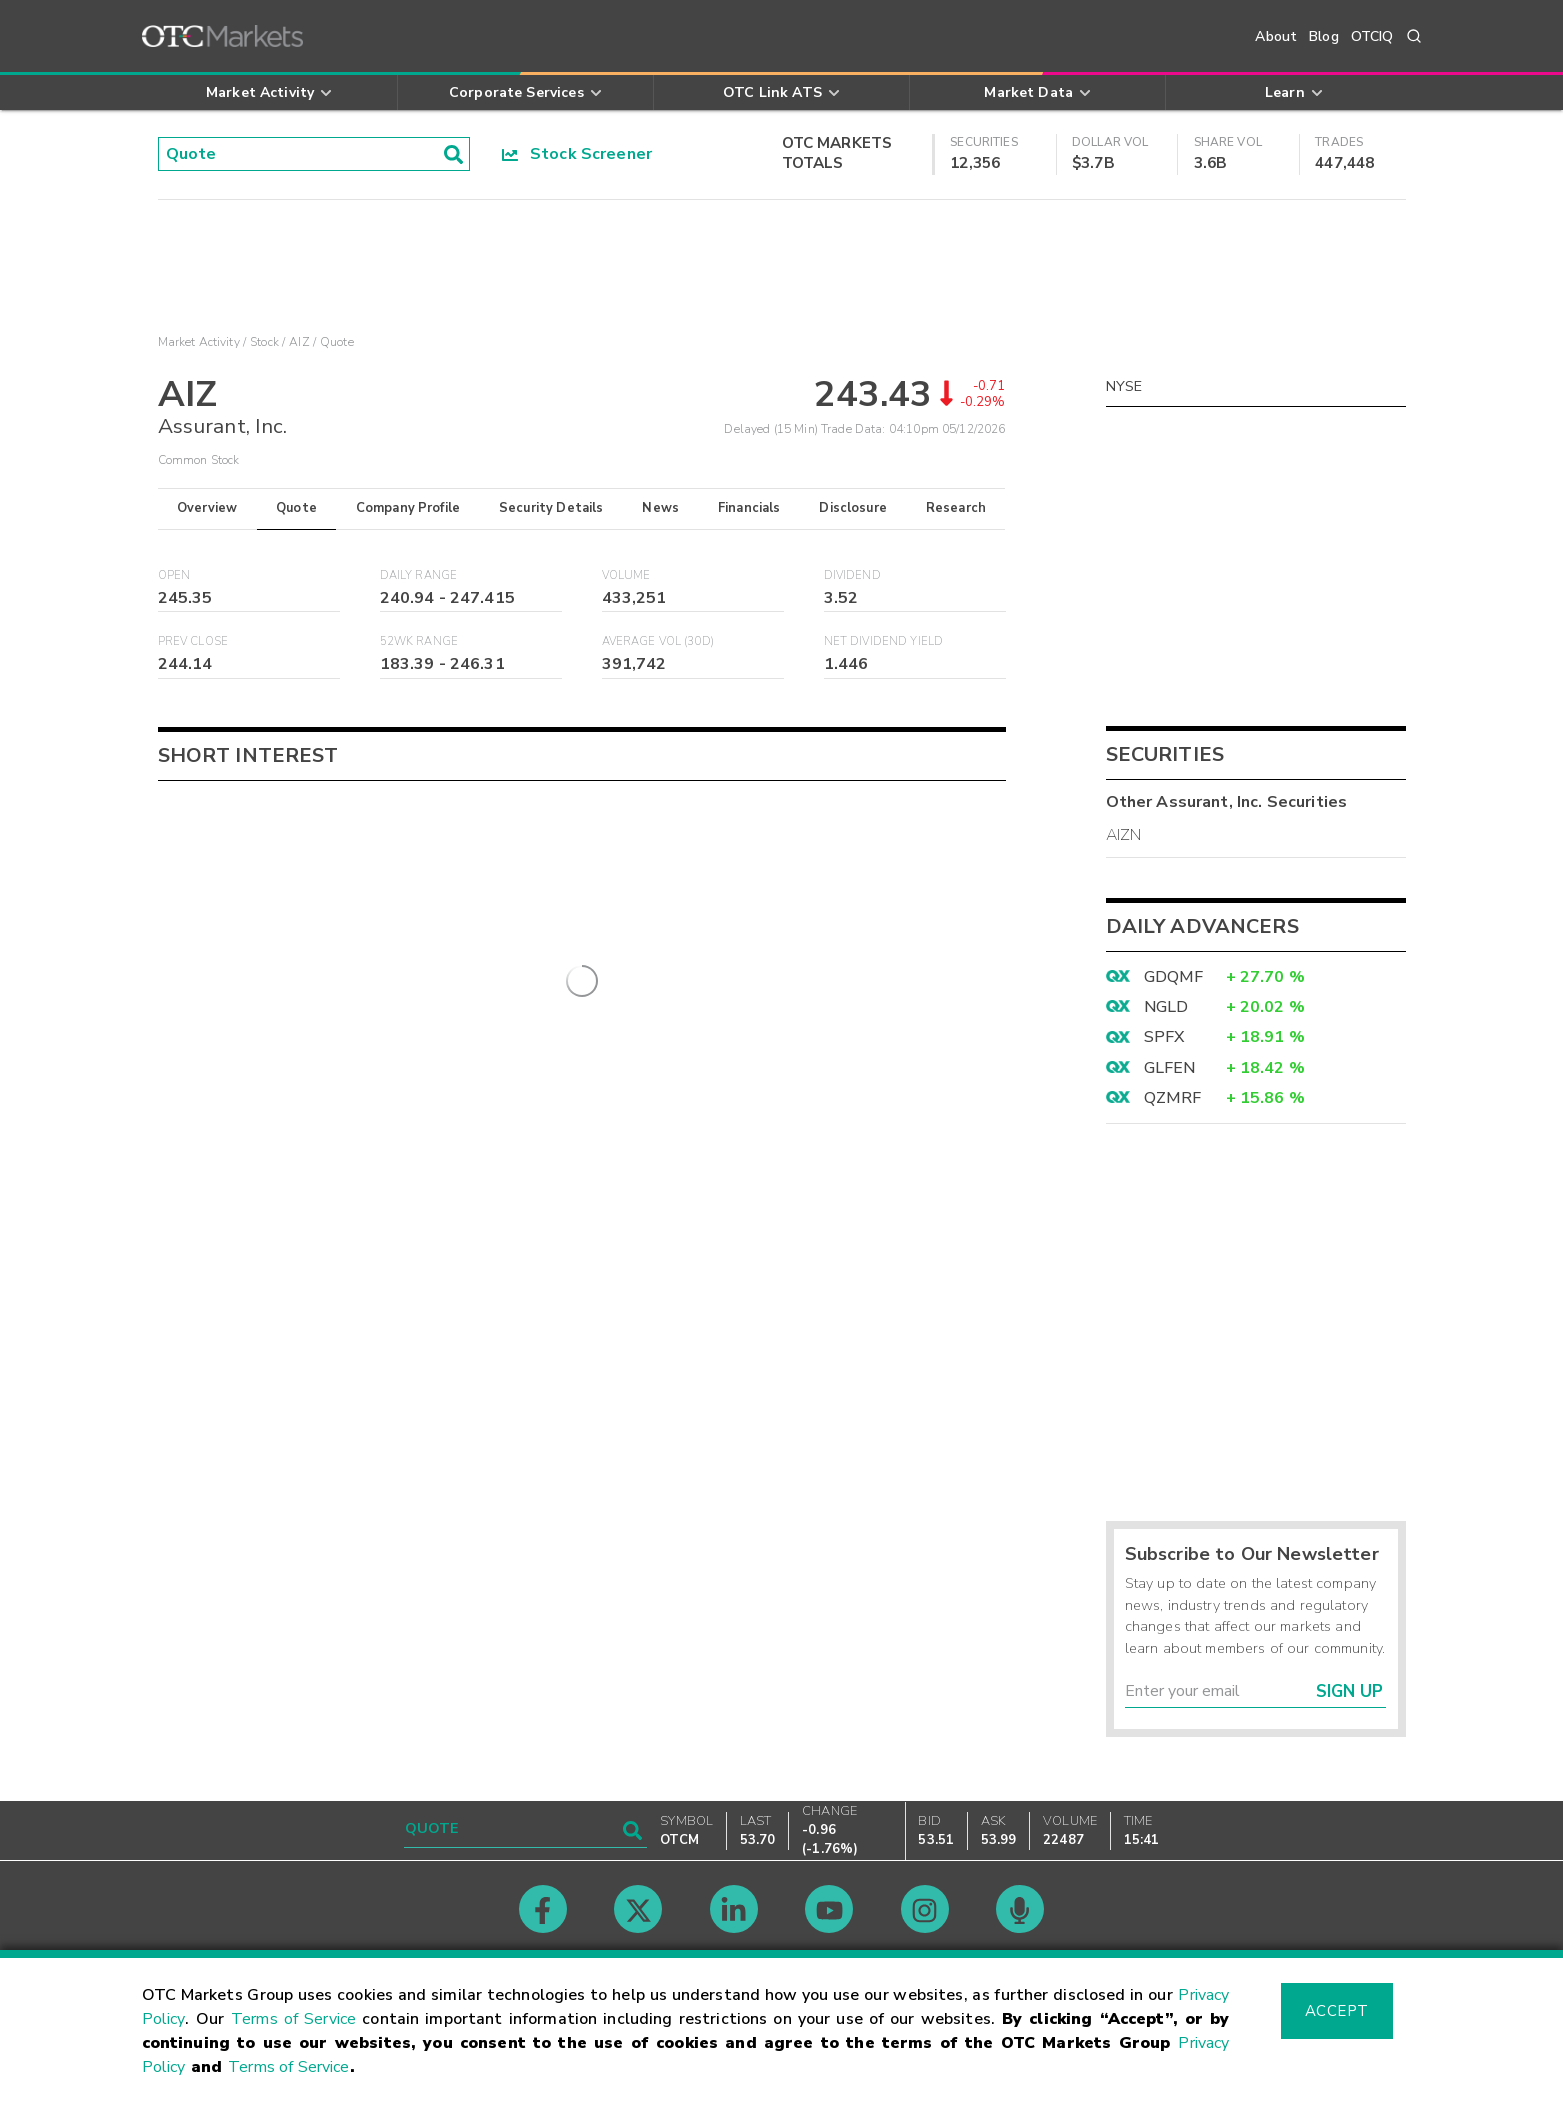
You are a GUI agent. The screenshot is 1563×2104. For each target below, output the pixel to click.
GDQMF (1174, 977)
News (660, 508)
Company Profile (408, 508)
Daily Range (419, 575)
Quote (296, 508)
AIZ (299, 342)
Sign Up (1349, 1691)
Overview (207, 508)
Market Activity (199, 342)
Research (956, 508)
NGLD (1166, 1007)
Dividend (852, 575)
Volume (626, 575)
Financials (749, 508)
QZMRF (1173, 1098)
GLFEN (1170, 1068)
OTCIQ (1372, 36)
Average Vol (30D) (658, 641)
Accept (1337, 2011)
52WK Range (419, 641)
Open (174, 575)
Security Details (551, 508)
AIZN (1124, 835)
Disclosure (853, 508)
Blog (1324, 36)
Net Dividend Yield (884, 641)
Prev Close (193, 641)
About (1276, 36)
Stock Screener (577, 154)
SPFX (1164, 1037)
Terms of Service (293, 2019)
